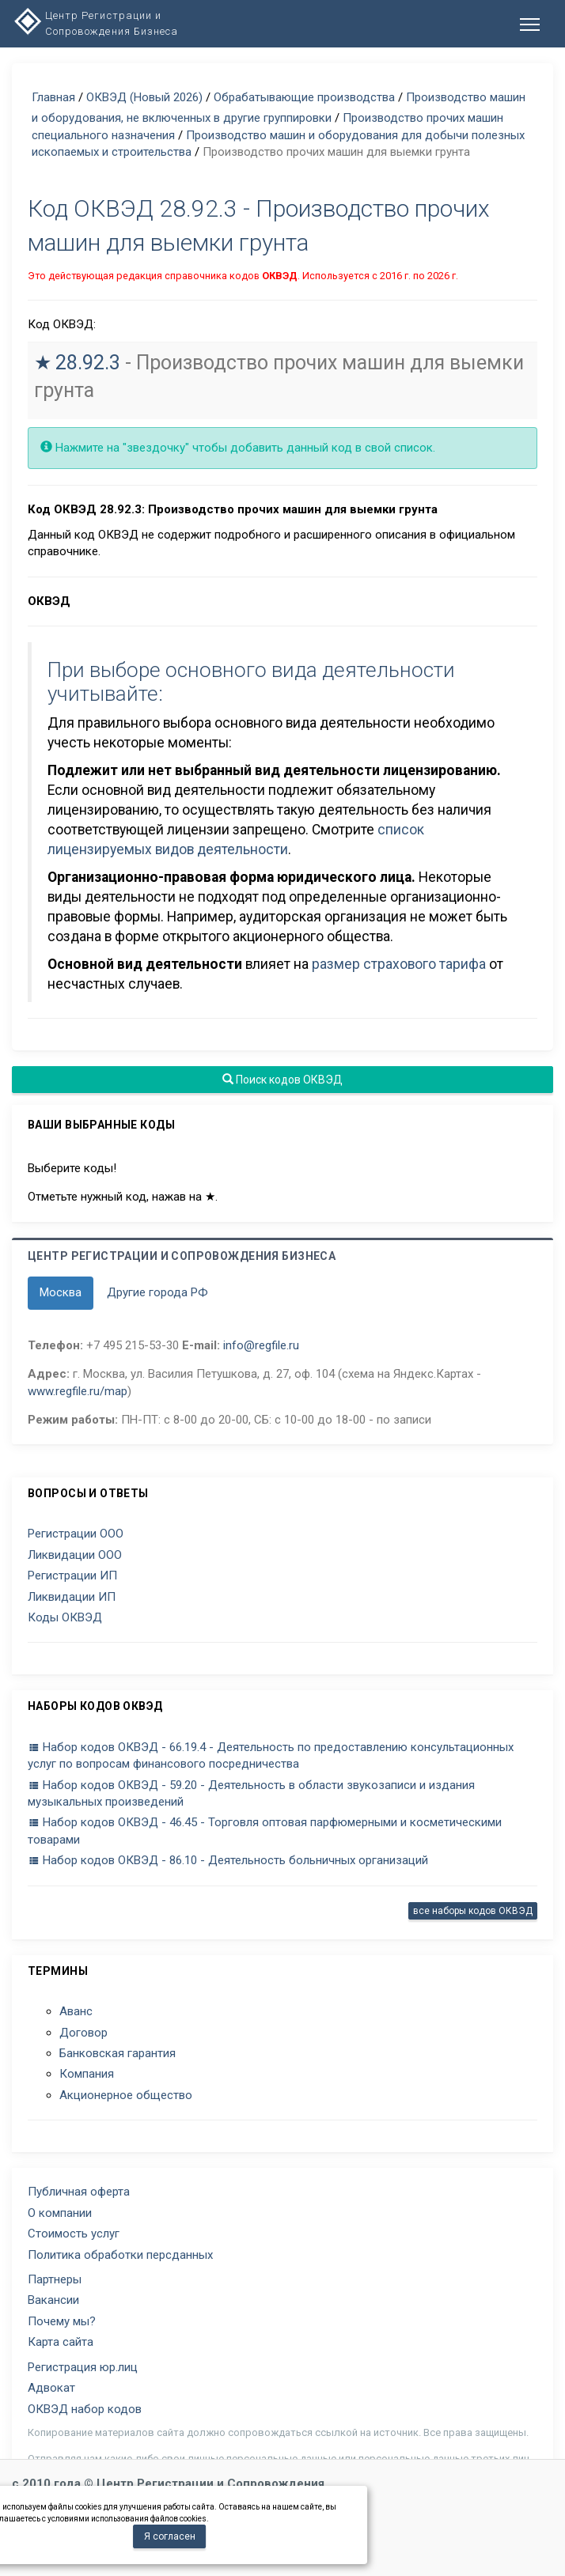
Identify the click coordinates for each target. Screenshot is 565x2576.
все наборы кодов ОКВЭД (473, 1910)
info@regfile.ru (261, 1345)
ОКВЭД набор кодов (85, 2409)
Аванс (76, 2011)
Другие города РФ (157, 1292)
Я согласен (169, 2536)
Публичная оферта (79, 2191)
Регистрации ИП (72, 1575)
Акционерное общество (125, 2095)
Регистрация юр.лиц (83, 2367)
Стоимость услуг (73, 2233)
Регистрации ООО (75, 1533)
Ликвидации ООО (75, 1555)
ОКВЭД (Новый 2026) (144, 97)
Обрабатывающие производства (304, 97)
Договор (83, 2033)
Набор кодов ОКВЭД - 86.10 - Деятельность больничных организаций (228, 1860)
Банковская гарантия (117, 2053)
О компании (60, 2213)
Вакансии (53, 2300)
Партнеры (55, 2279)
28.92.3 (87, 362)
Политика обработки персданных (120, 2255)
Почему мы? (62, 2321)
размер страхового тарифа (399, 964)
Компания (86, 2074)
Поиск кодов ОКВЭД (282, 1079)
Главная (53, 97)
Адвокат (51, 2388)
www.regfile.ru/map (77, 1391)
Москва (61, 1292)
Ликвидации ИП (72, 1597)
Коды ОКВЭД (65, 1617)
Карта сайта (60, 2342)
